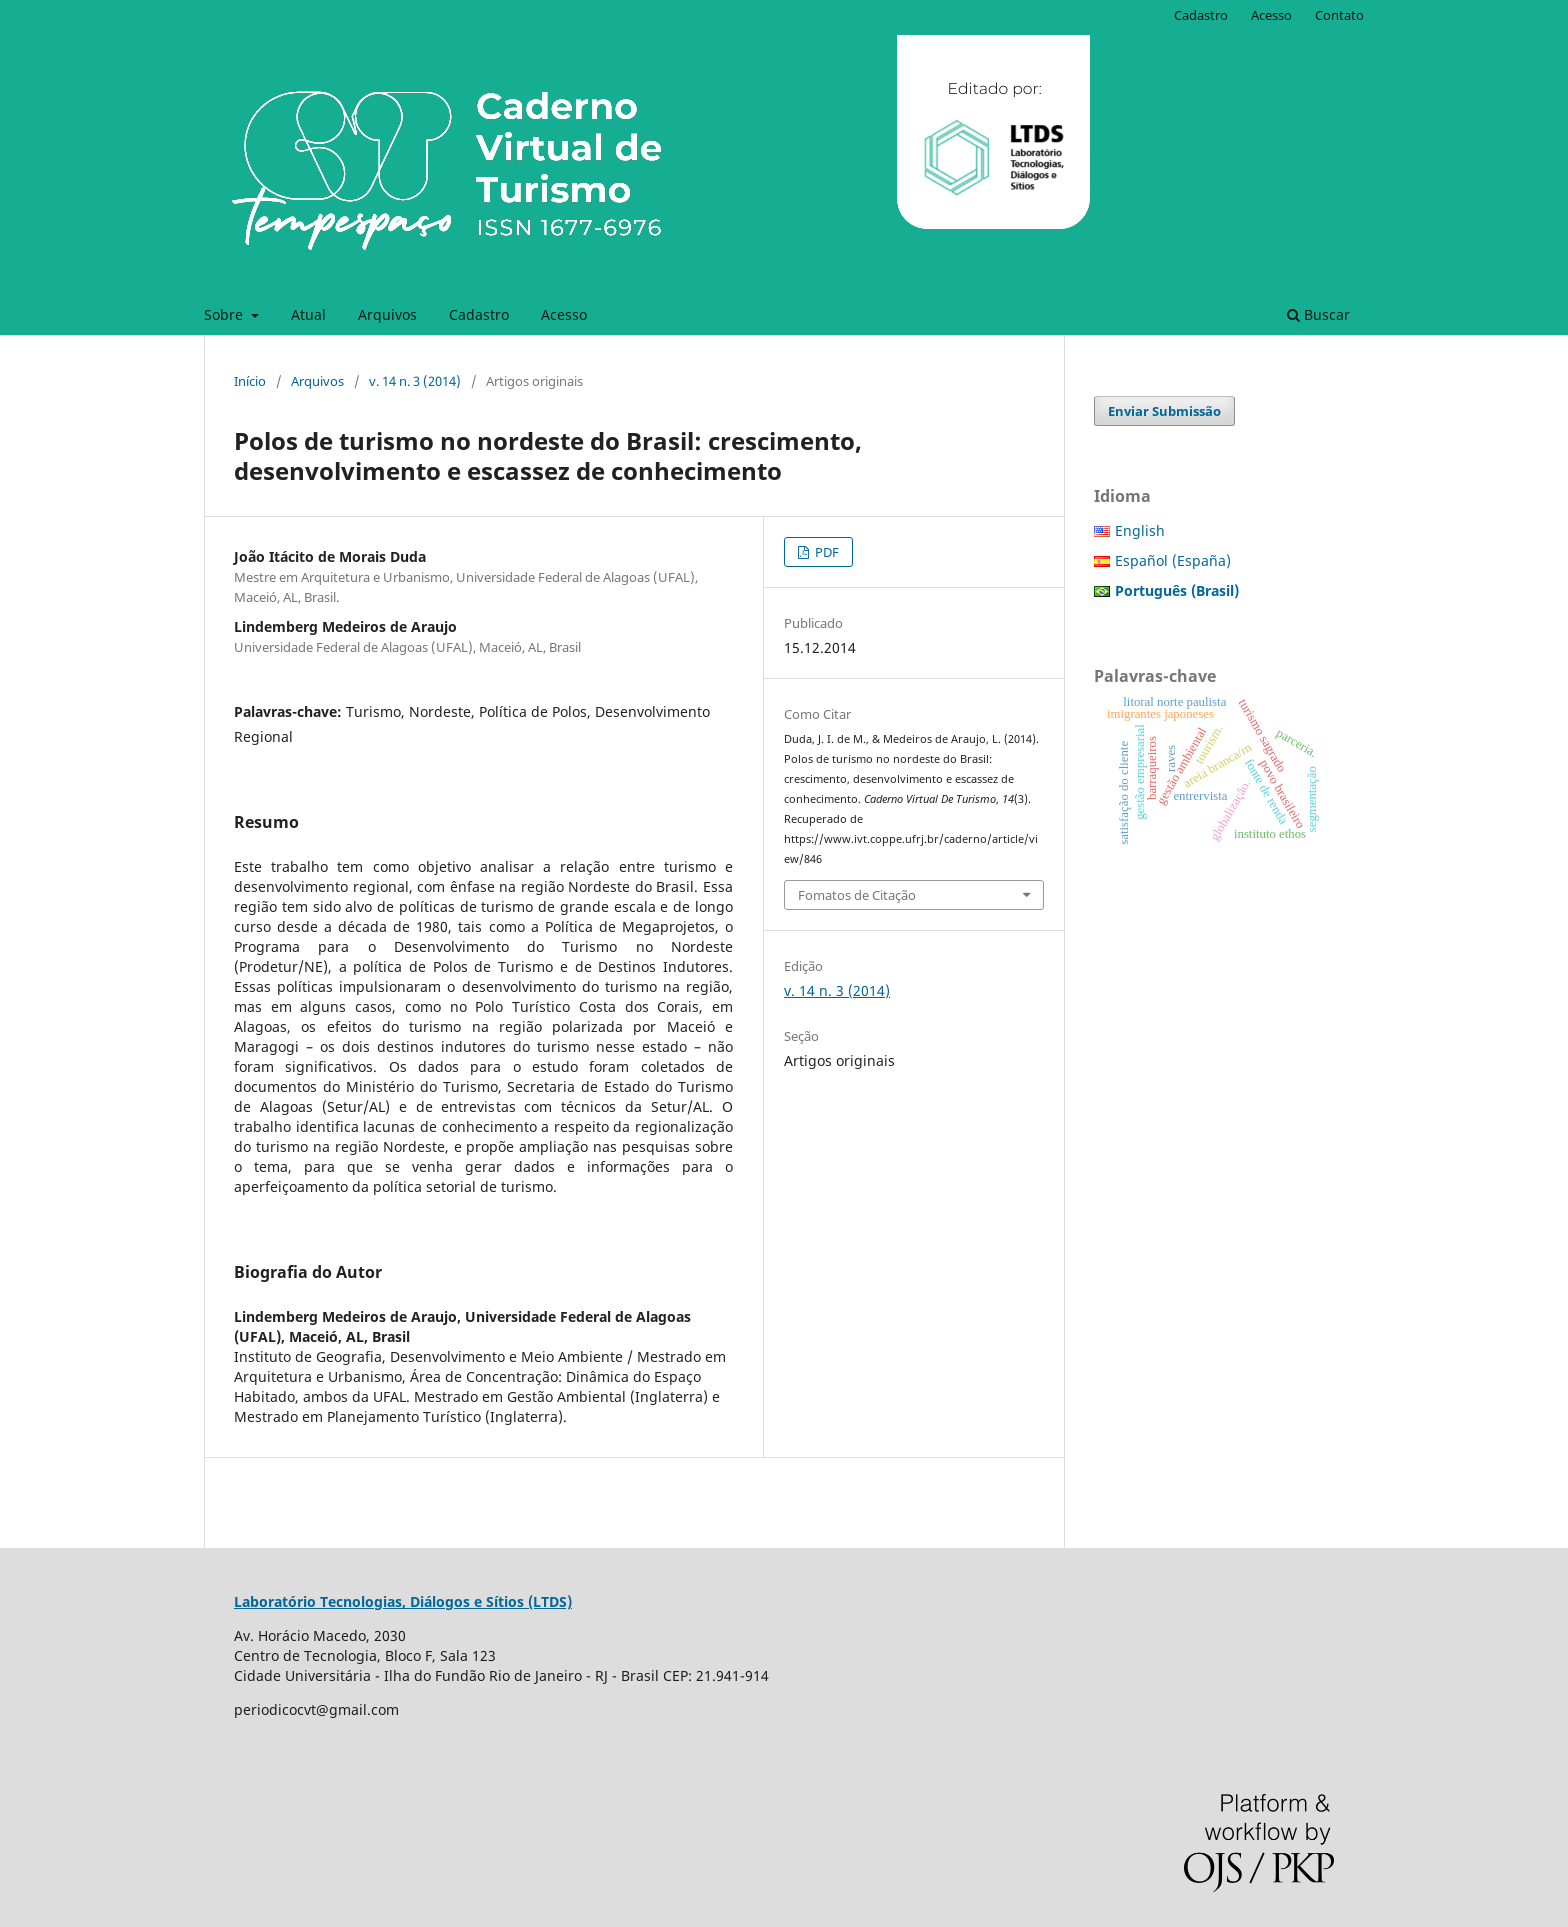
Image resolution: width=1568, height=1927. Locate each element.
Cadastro (479, 314)
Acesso (564, 314)
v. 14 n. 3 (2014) (415, 381)
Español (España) (1173, 560)
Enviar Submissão (1164, 411)
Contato (1339, 15)
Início (250, 381)
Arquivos (387, 314)
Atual (308, 314)
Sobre (225, 314)
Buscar (1318, 314)
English (1140, 530)
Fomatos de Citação (857, 895)
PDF (825, 552)
